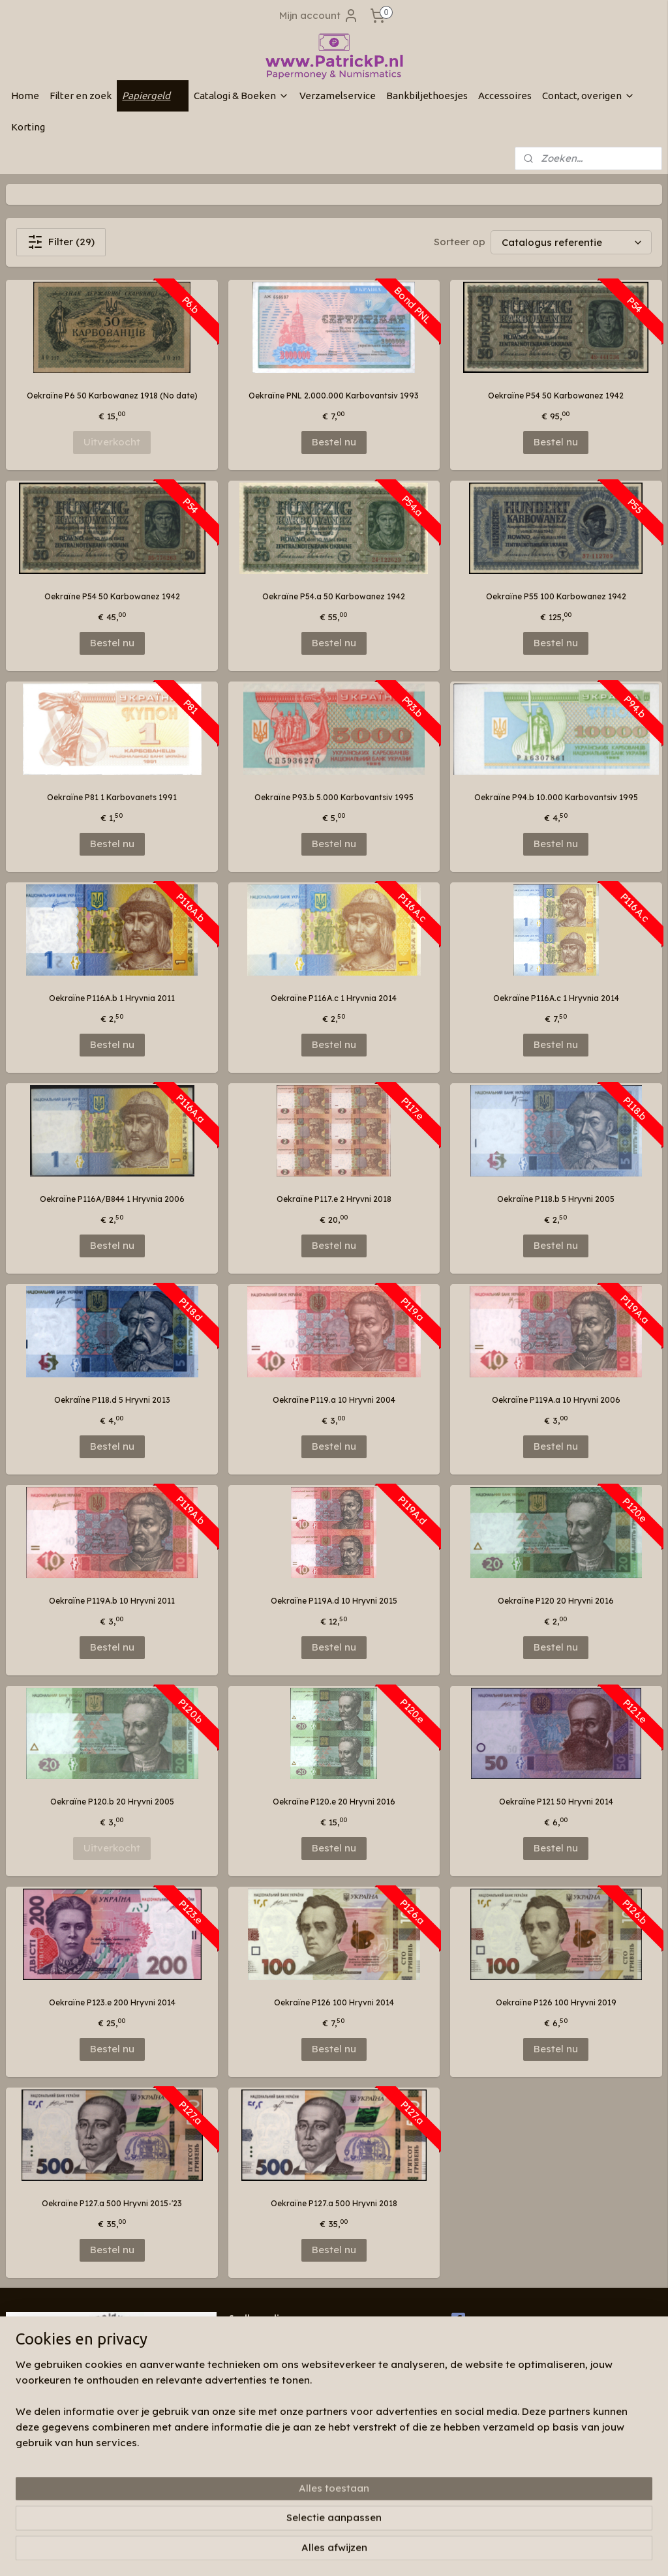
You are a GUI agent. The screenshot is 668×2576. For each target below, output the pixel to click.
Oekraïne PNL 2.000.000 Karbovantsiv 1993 (334, 395)
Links (239, 2364)
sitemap (310, 2551)
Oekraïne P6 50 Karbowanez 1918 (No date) (112, 395)
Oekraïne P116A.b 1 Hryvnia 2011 (112, 998)
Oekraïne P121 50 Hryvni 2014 (556, 1801)
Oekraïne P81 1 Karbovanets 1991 (112, 797)
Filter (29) (61, 242)
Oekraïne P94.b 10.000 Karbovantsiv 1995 (556, 797)
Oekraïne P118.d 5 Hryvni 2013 (112, 1400)
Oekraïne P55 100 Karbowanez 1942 (556, 596)
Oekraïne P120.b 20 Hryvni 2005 (112, 1801)
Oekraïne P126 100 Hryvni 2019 (556, 2002)
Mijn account (319, 15)
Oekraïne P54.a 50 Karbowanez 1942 (333, 596)
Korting (28, 126)
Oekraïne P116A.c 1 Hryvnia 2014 (334, 998)
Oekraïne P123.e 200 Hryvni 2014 (112, 2002)
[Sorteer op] (571, 242)
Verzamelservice (337, 95)
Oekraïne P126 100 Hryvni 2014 (334, 2002)
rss (336, 2551)
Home (25, 95)
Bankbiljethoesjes (427, 95)
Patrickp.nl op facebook (508, 2320)
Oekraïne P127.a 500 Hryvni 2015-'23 (112, 2203)
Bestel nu (334, 442)
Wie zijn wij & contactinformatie (290, 2338)
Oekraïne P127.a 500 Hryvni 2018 (334, 2203)
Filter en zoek (81, 95)
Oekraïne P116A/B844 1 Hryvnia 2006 (112, 1199)
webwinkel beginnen (385, 2551)
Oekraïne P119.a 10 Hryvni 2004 (334, 1400)
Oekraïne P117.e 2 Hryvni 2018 (334, 1199)
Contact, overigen (588, 95)
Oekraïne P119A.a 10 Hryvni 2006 (556, 1400)
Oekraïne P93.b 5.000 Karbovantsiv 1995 (334, 797)
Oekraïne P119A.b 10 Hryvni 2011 (112, 1601)
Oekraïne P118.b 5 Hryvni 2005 (556, 1199)
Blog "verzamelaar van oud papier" (297, 2351)
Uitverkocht (112, 442)
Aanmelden (44, 2485)
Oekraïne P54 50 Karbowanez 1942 (556, 395)
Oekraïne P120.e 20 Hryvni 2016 (334, 1801)
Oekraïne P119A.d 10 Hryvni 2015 (334, 1601)
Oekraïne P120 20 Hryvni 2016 (556, 1601)
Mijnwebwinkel (500, 2551)
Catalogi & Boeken (241, 95)
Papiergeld (152, 95)
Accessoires (505, 95)
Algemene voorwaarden (275, 2376)
